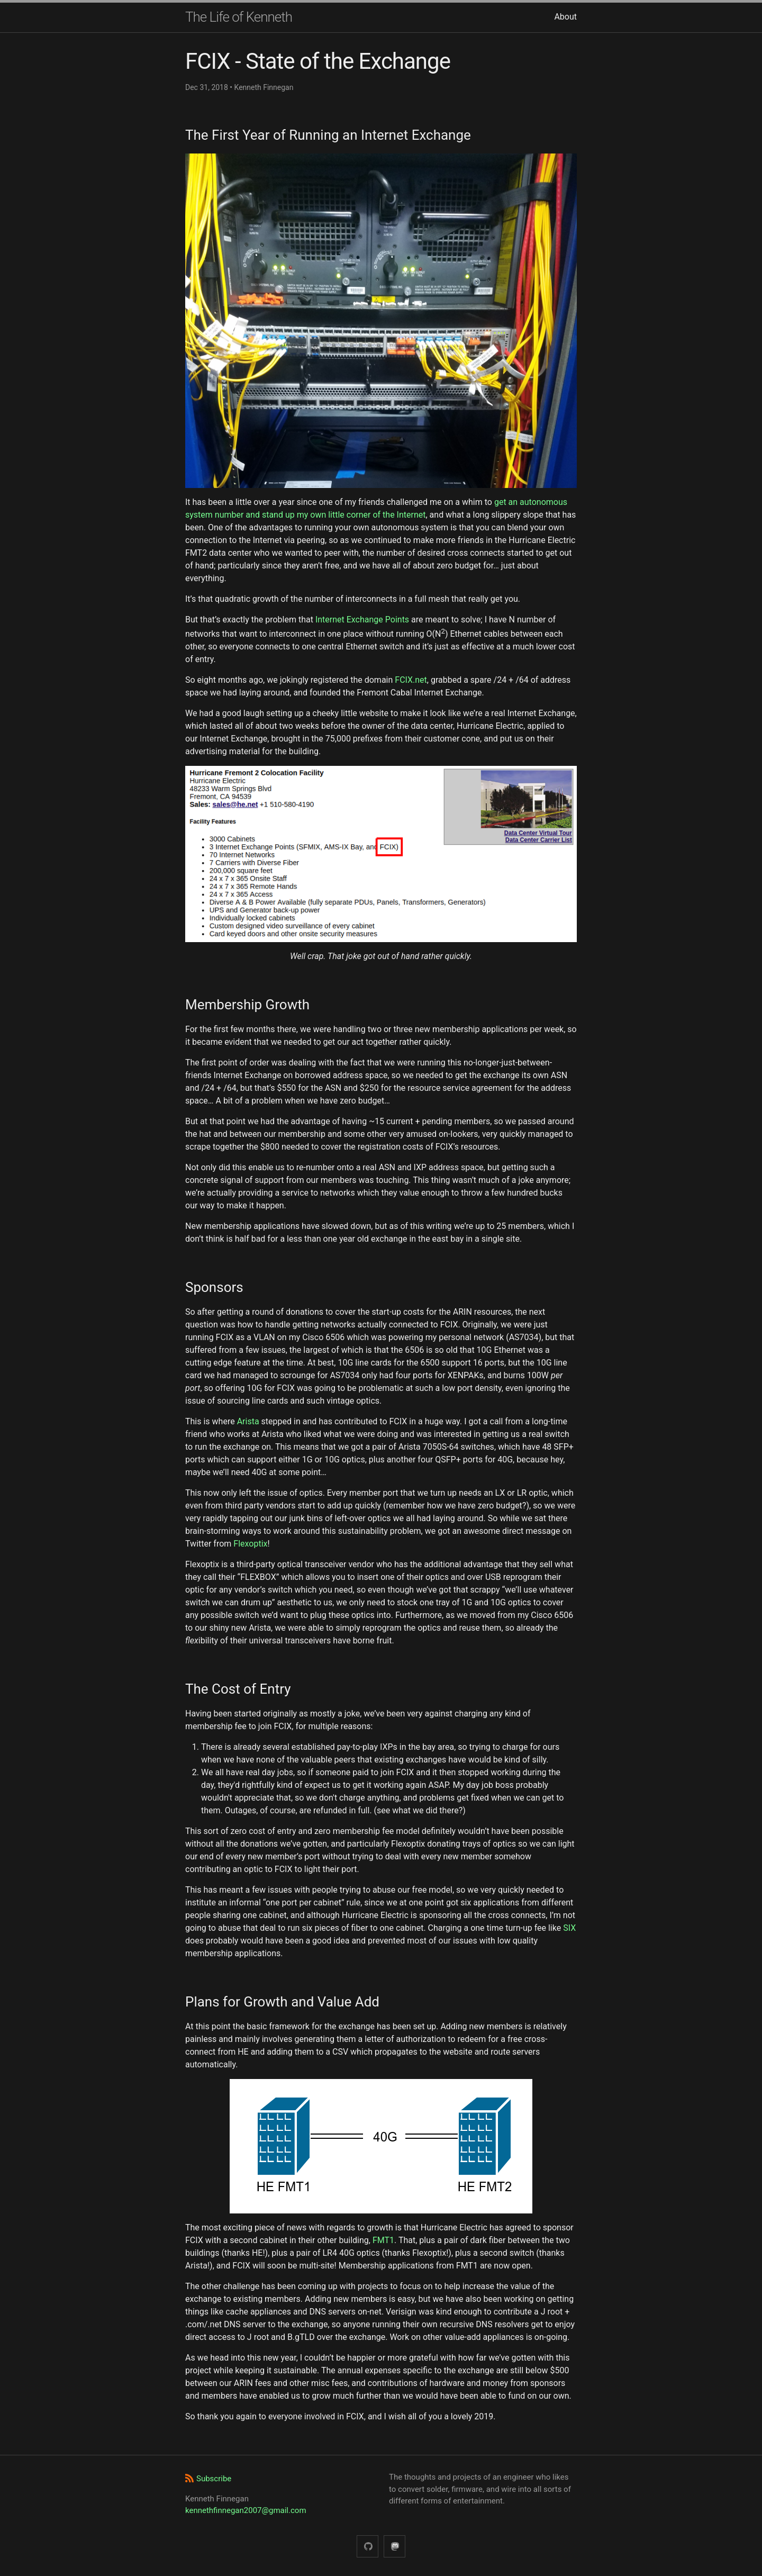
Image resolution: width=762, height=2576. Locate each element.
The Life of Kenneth (238, 17)
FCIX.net (411, 680)
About (565, 17)
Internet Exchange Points (362, 619)
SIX (569, 1928)
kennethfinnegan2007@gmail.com (245, 2510)
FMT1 (383, 2240)
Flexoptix (250, 1544)
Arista (248, 1421)
